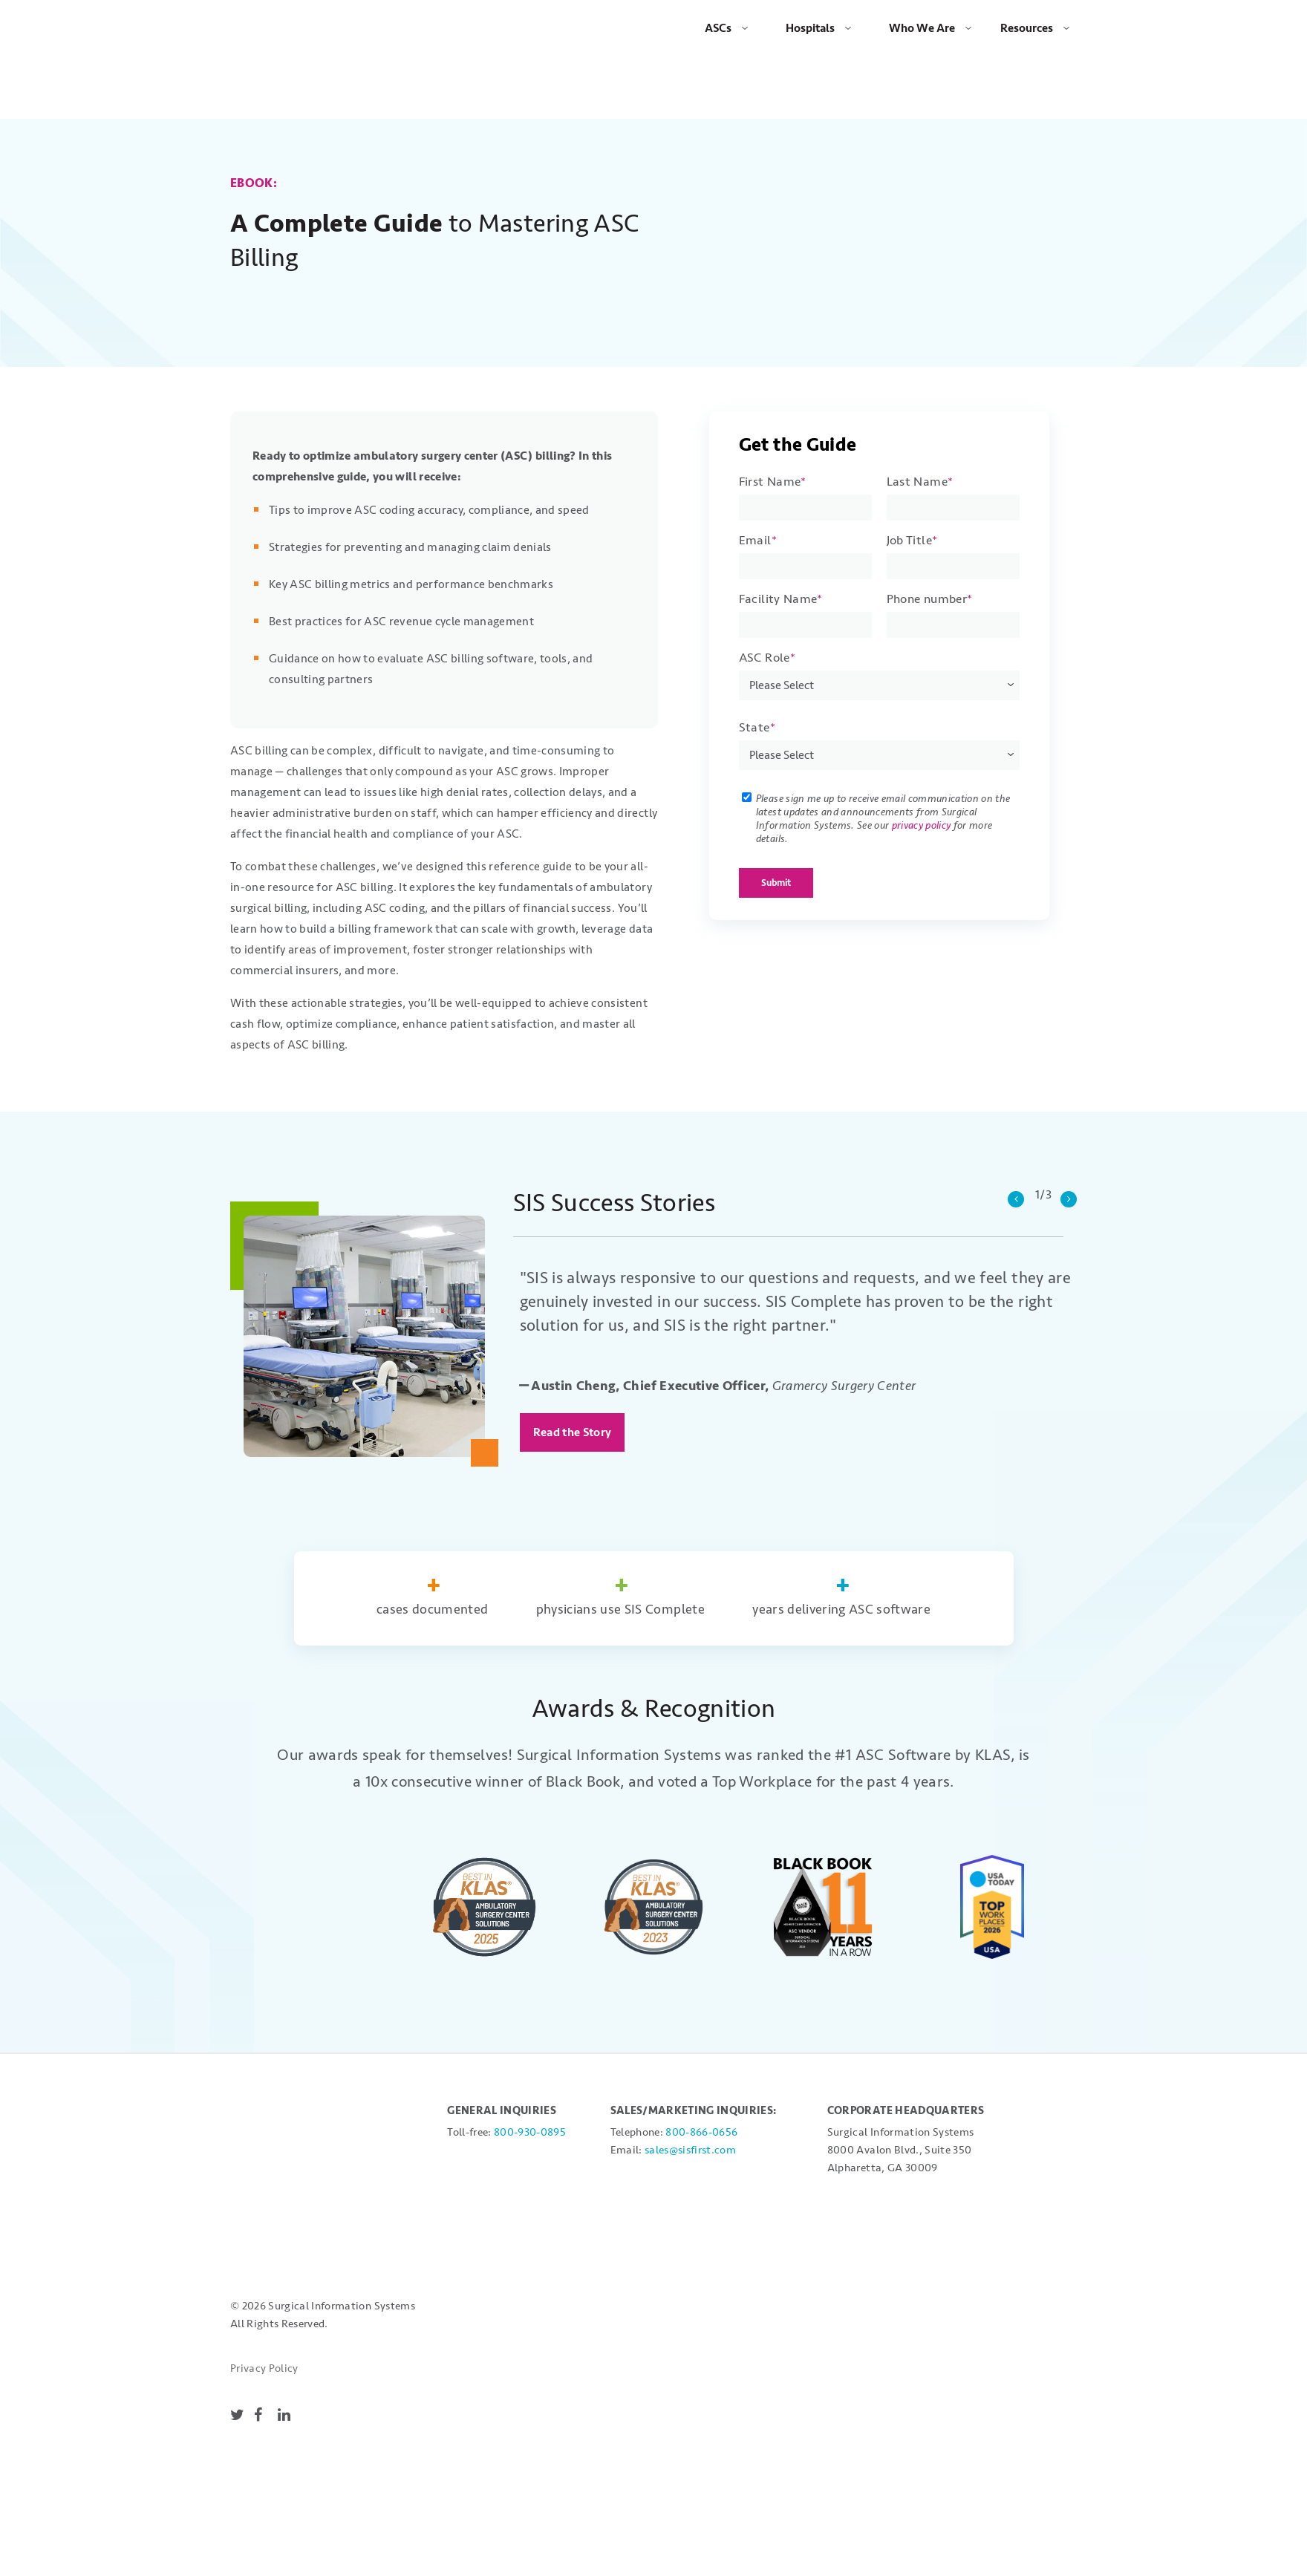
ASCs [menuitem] (718, 28)
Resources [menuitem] (1026, 28)
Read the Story (572, 1379)
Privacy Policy (264, 2156)
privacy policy (921, 773)
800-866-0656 (701, 2080)
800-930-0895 (530, 2080)
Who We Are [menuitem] (922, 28)
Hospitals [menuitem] (810, 28)
